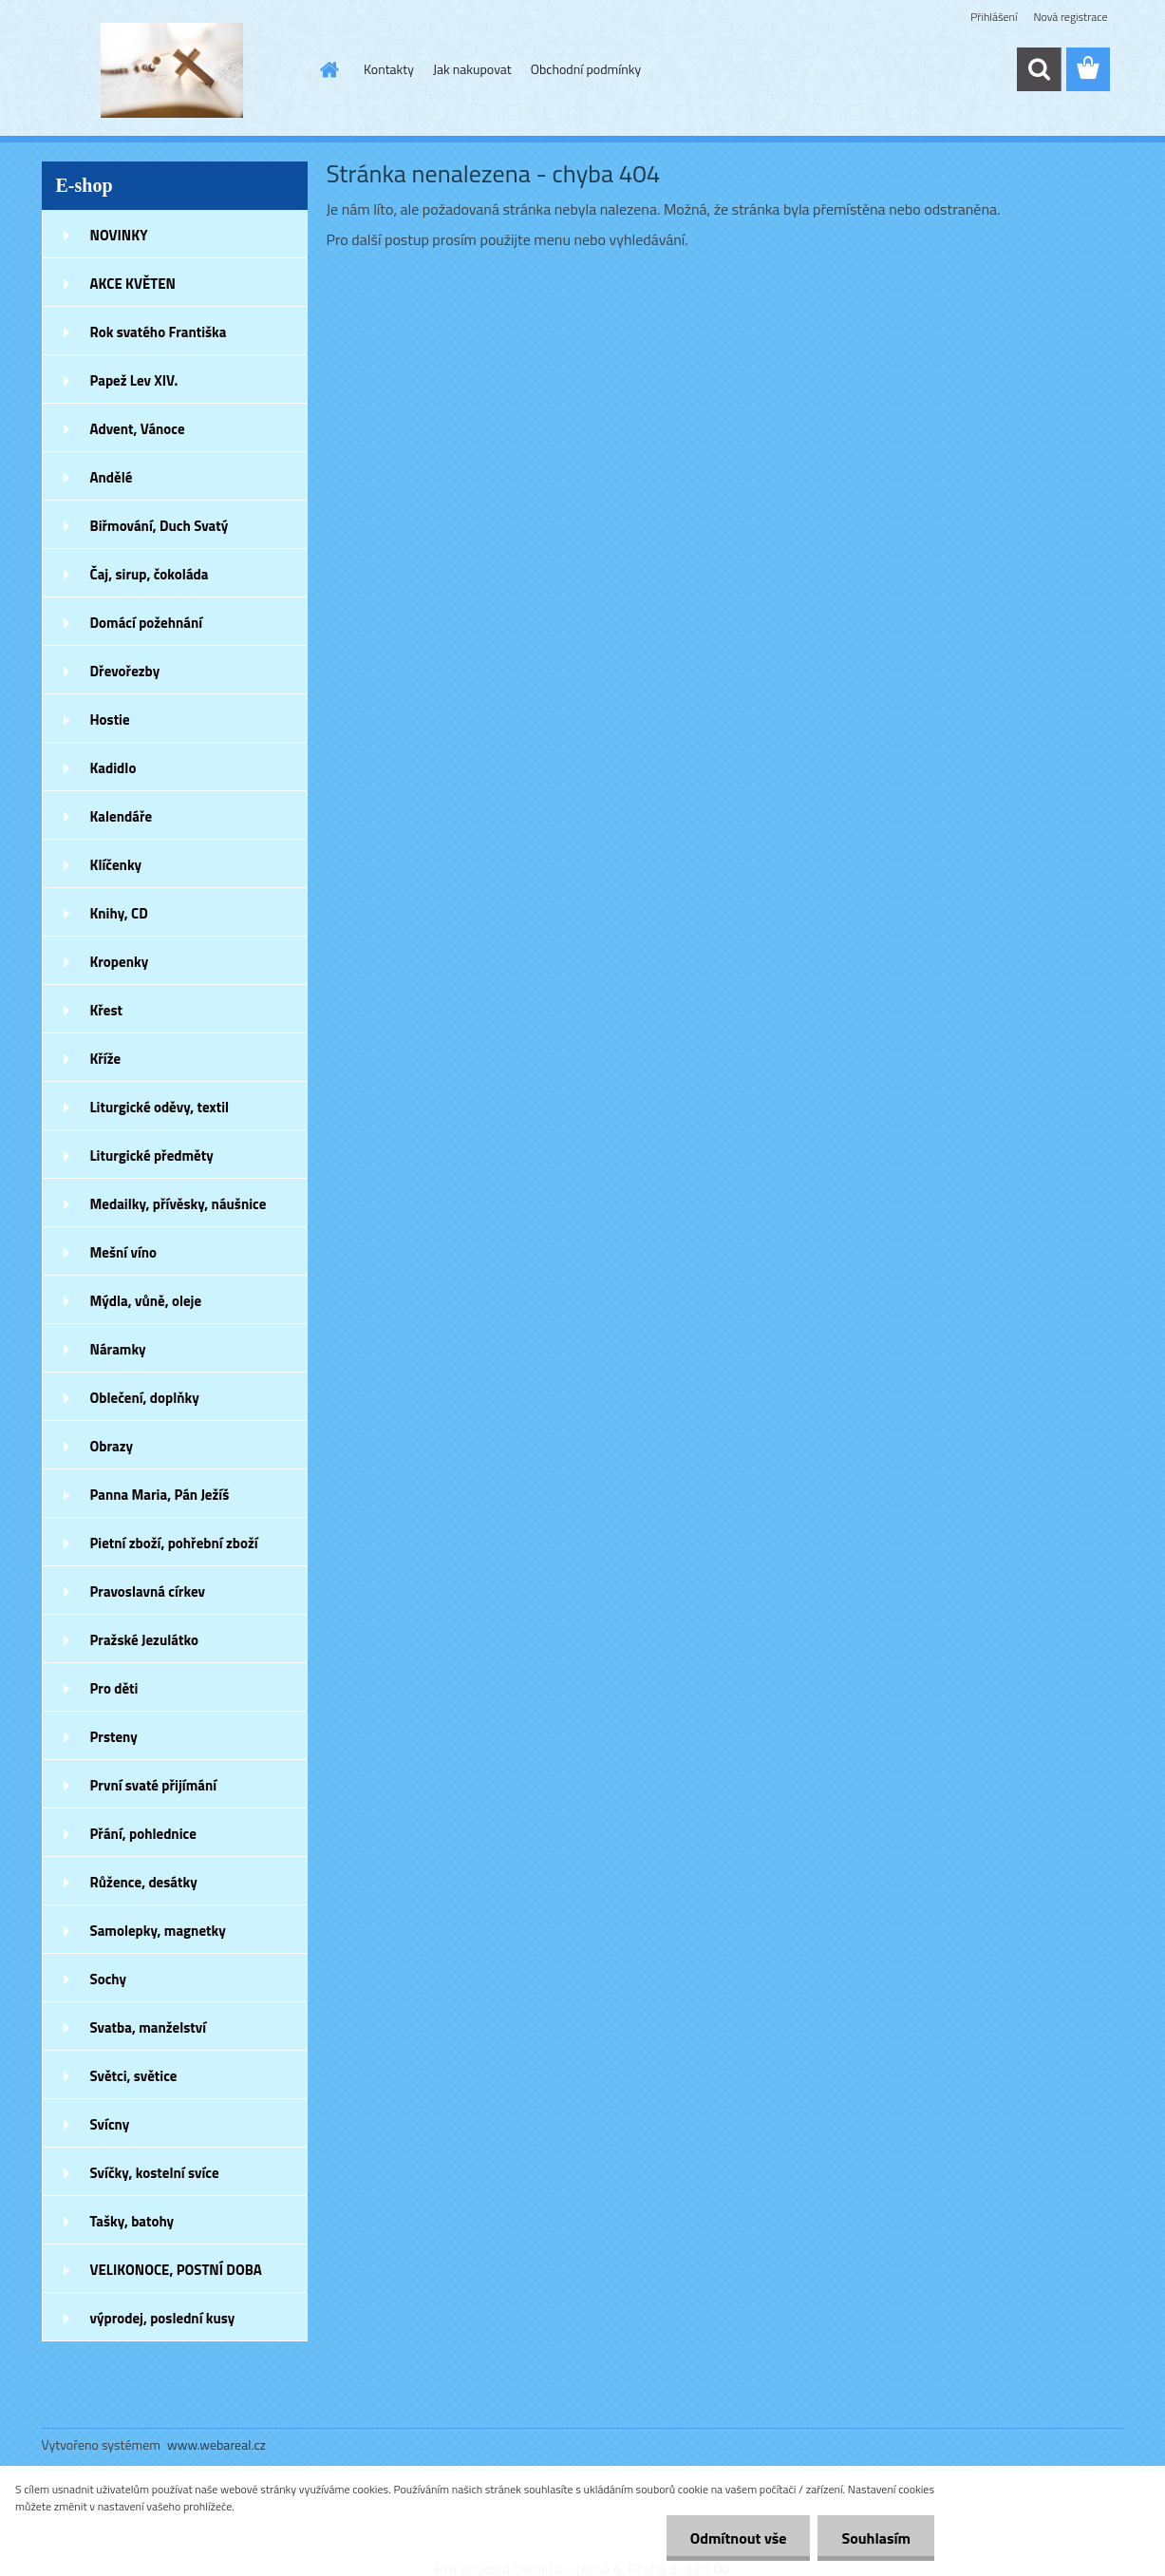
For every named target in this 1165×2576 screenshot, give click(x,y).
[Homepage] (327, 69)
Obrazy (112, 1446)
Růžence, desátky (143, 1882)
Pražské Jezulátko (144, 1640)
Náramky (118, 1349)
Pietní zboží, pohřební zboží (174, 1543)
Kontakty (389, 69)
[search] (1039, 69)
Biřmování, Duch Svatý (159, 526)
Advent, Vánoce (137, 429)
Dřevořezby (125, 671)
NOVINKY (119, 235)
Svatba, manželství (148, 2027)
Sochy (108, 1979)
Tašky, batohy (132, 2221)
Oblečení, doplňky (144, 1398)
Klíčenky (116, 865)
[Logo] (172, 70)
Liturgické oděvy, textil (160, 1107)
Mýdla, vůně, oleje (146, 1301)
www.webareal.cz (216, 2444)
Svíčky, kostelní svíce (154, 2173)
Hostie (110, 719)
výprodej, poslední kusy (162, 2318)
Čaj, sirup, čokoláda (149, 574)
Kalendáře (121, 816)
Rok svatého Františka (158, 332)
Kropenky (119, 962)
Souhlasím (876, 2538)
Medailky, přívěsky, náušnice (178, 1204)
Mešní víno (124, 1252)
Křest (106, 1010)
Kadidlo (113, 768)
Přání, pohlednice (143, 1834)
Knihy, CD (119, 913)
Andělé (111, 477)
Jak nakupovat (472, 69)
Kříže (106, 1059)
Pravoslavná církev (148, 1591)
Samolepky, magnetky (158, 1930)
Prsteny (114, 1737)
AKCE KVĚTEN (133, 283)
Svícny (110, 2124)
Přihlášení (993, 17)
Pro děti (114, 1688)
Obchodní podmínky (586, 69)
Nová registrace (1070, 17)
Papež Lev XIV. (134, 380)
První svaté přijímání (153, 1785)
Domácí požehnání (146, 623)
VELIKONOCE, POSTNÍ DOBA (176, 2270)
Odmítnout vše (738, 2538)
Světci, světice (134, 2076)
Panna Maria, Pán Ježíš (160, 1495)
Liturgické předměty (152, 1155)
